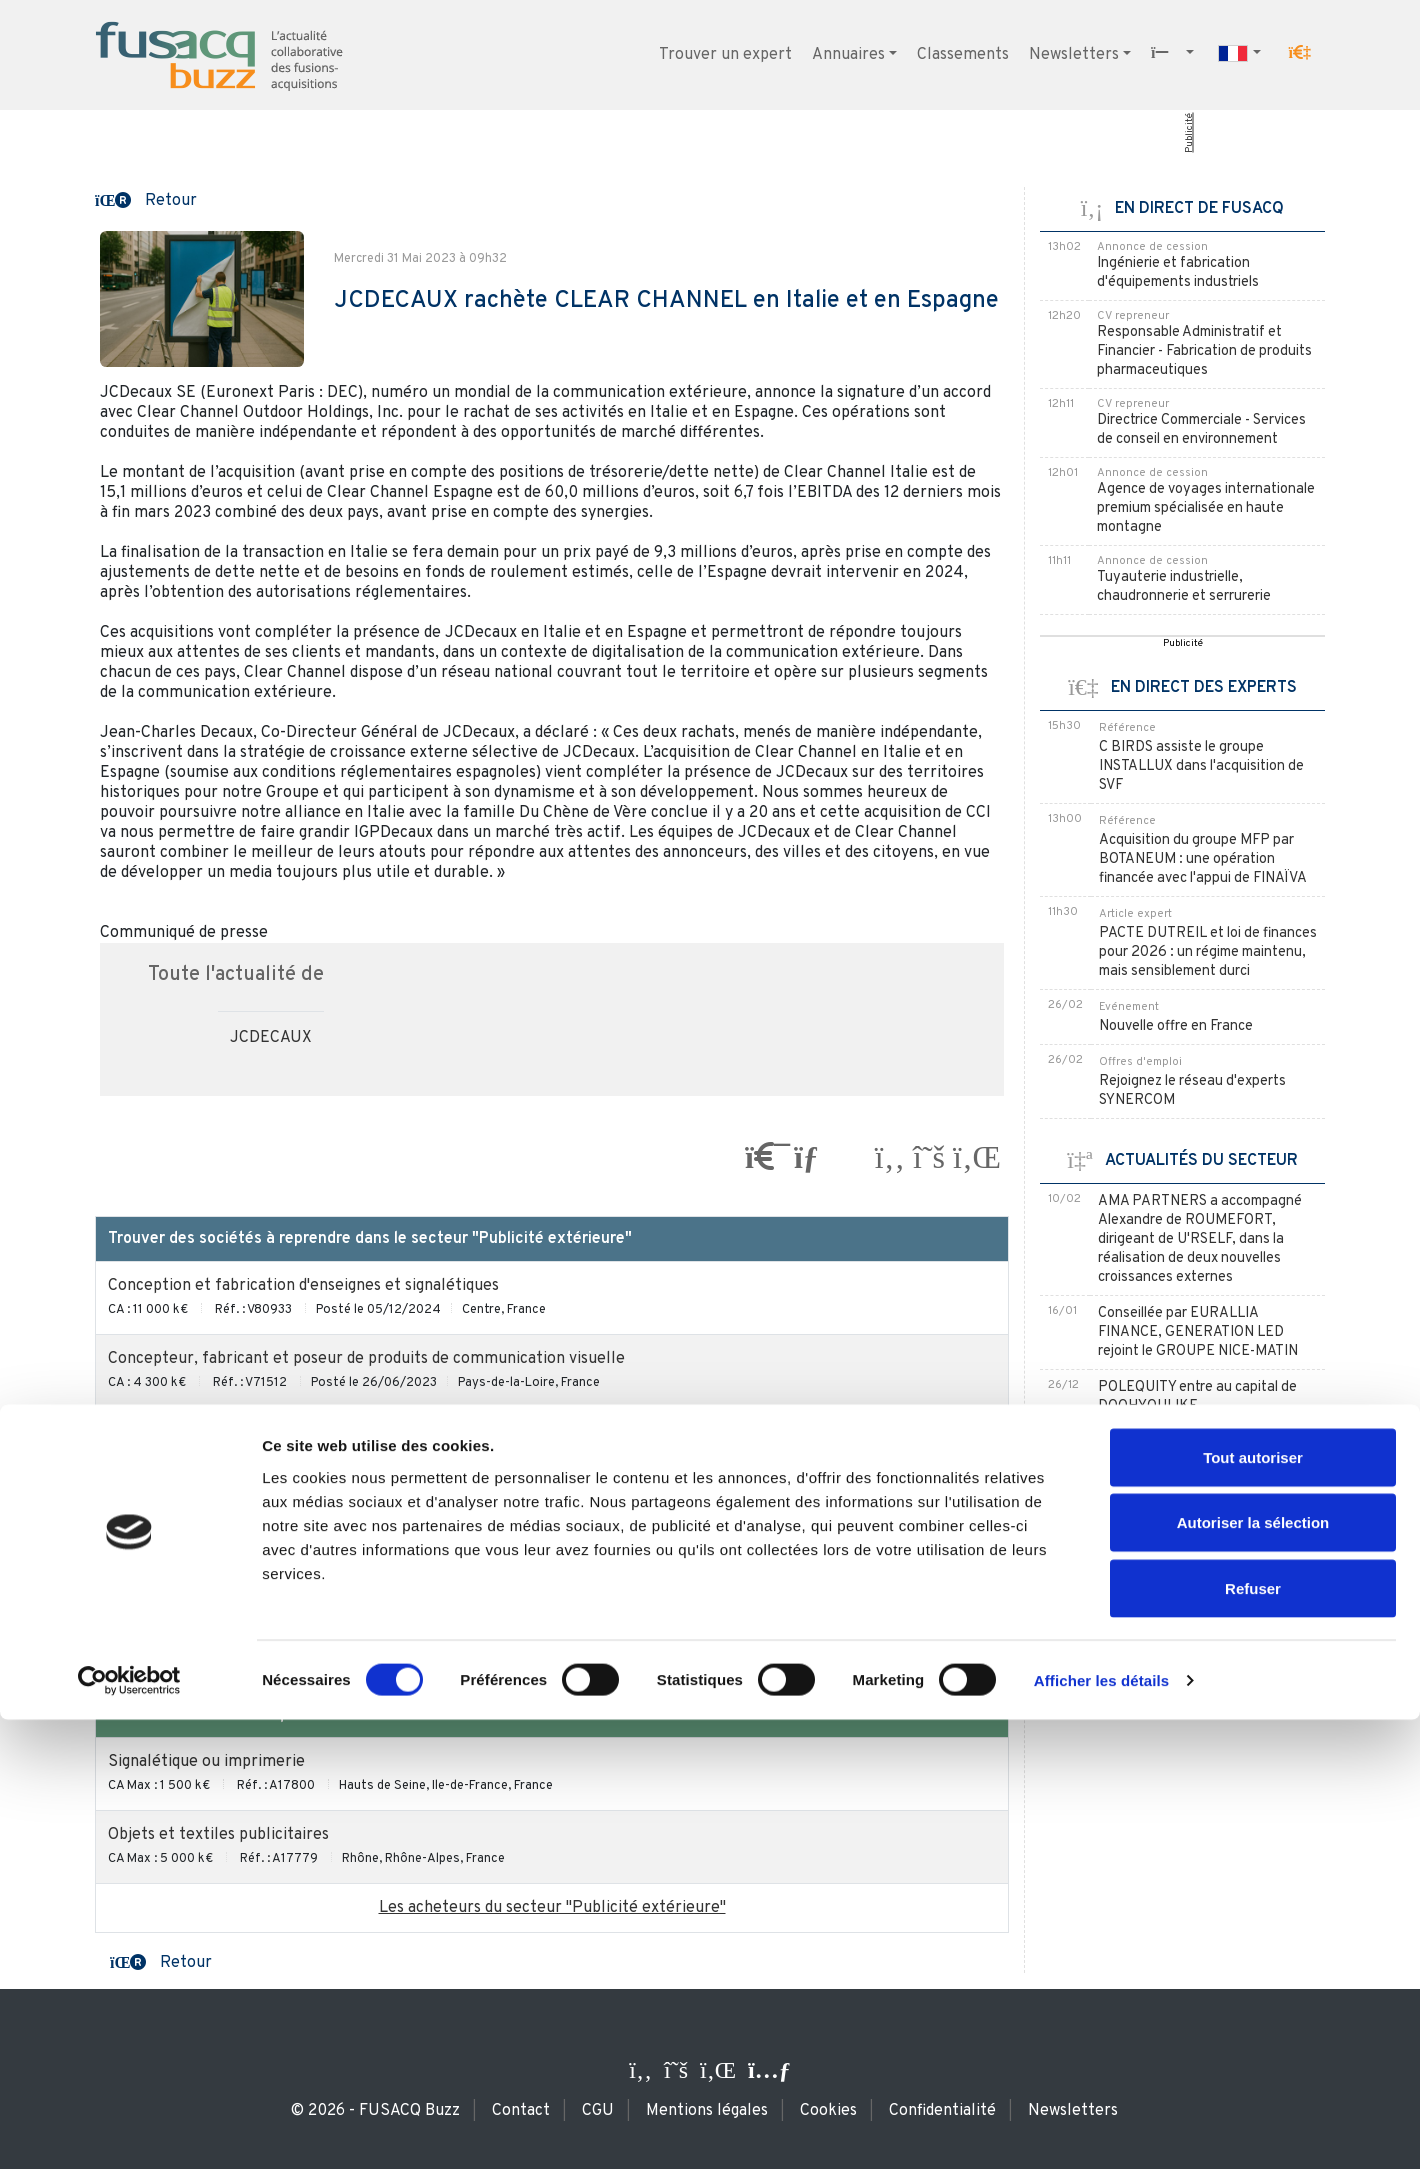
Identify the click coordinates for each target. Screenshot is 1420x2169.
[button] (1300, 53)
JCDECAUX (271, 1038)
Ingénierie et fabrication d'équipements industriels (1178, 273)
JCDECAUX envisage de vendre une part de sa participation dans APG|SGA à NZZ (1202, 1461)
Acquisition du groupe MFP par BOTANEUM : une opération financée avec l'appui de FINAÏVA (1203, 859)
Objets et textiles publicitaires (218, 1835)
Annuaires (848, 55)
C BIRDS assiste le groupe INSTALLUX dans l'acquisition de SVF (1201, 766)
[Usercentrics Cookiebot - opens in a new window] (129, 2130)
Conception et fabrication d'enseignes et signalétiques (303, 1286)
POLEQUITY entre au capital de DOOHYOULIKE (1197, 1397)
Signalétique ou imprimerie (206, 1762)
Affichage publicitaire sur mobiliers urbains (263, 1578)
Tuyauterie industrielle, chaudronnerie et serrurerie (1184, 587)
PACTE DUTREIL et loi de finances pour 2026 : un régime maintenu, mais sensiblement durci (1208, 952)
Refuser (1253, 2037)
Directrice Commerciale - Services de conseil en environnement (1201, 430)
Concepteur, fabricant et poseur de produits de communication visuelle (366, 1359)
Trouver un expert (725, 55)
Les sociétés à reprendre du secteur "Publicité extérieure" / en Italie (552, 1651)
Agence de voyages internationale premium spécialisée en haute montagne (1206, 508)
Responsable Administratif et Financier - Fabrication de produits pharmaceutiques (1204, 351)
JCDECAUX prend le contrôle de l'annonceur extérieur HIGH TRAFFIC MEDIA (1198, 1535)
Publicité (1189, 133)
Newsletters (1074, 55)
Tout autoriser (1253, 1906)
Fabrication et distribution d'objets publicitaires (279, 1505)
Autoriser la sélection (1253, 1972)
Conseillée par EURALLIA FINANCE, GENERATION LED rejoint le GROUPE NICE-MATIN (1198, 1332)
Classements (963, 55)
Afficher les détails (1101, 2129)
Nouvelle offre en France (1176, 1026)
